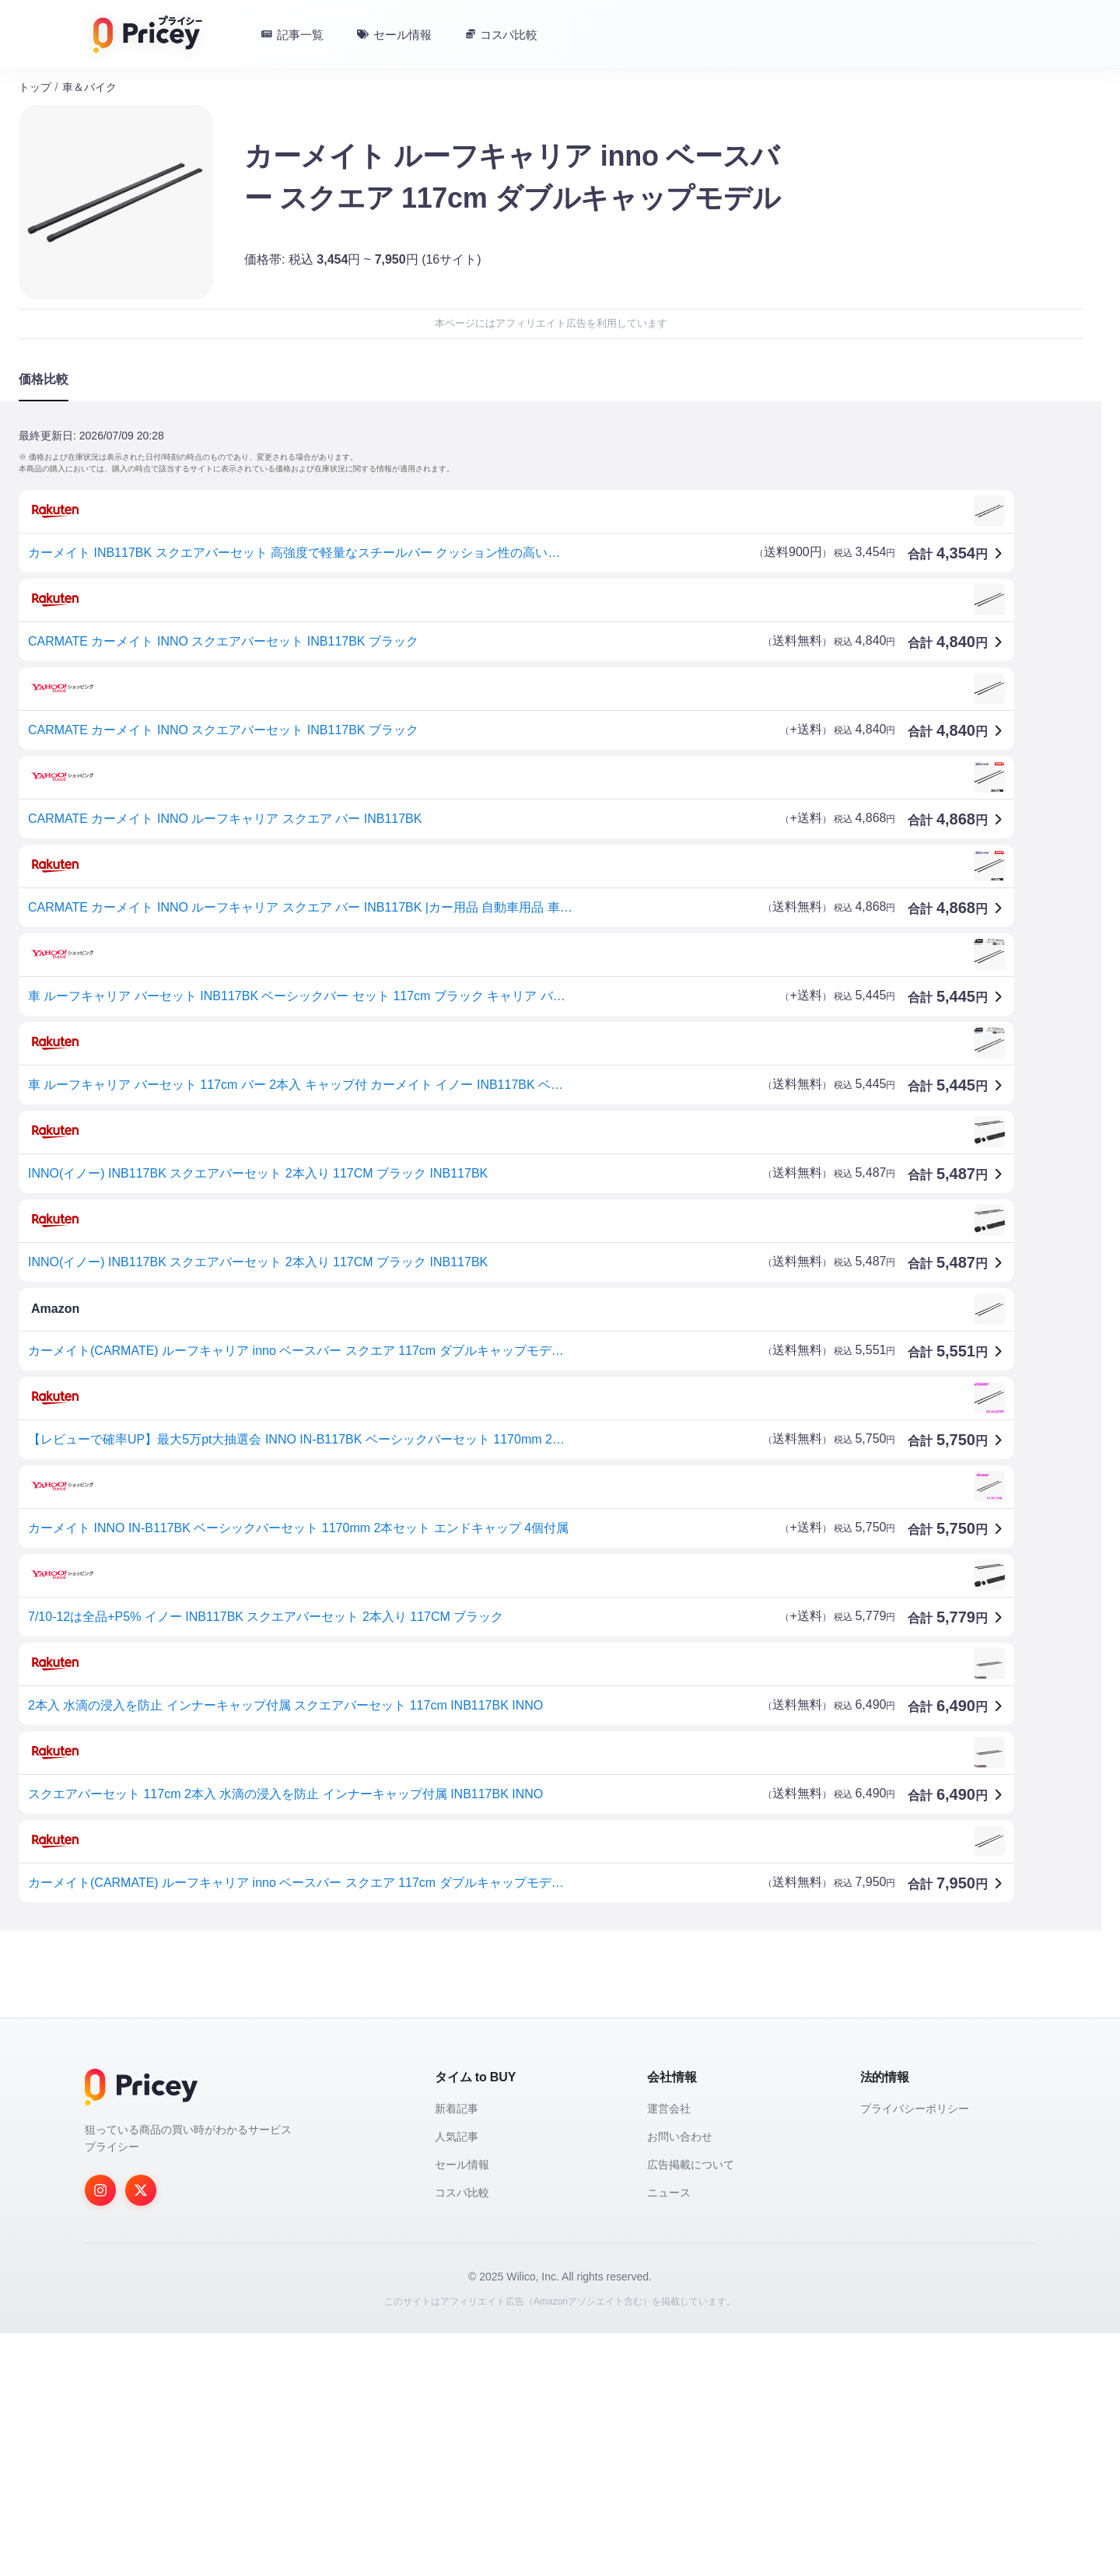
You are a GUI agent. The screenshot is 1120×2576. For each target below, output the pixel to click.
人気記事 (456, 2379)
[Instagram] (100, 2432)
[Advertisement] (485, 2064)
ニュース (669, 2435)
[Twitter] (140, 2432)
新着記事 (456, 2351)
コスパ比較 (462, 2435)
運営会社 (669, 2351)
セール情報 (462, 2407)
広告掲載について (690, 2407)
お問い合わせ (679, 2379)
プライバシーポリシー (914, 2351)
